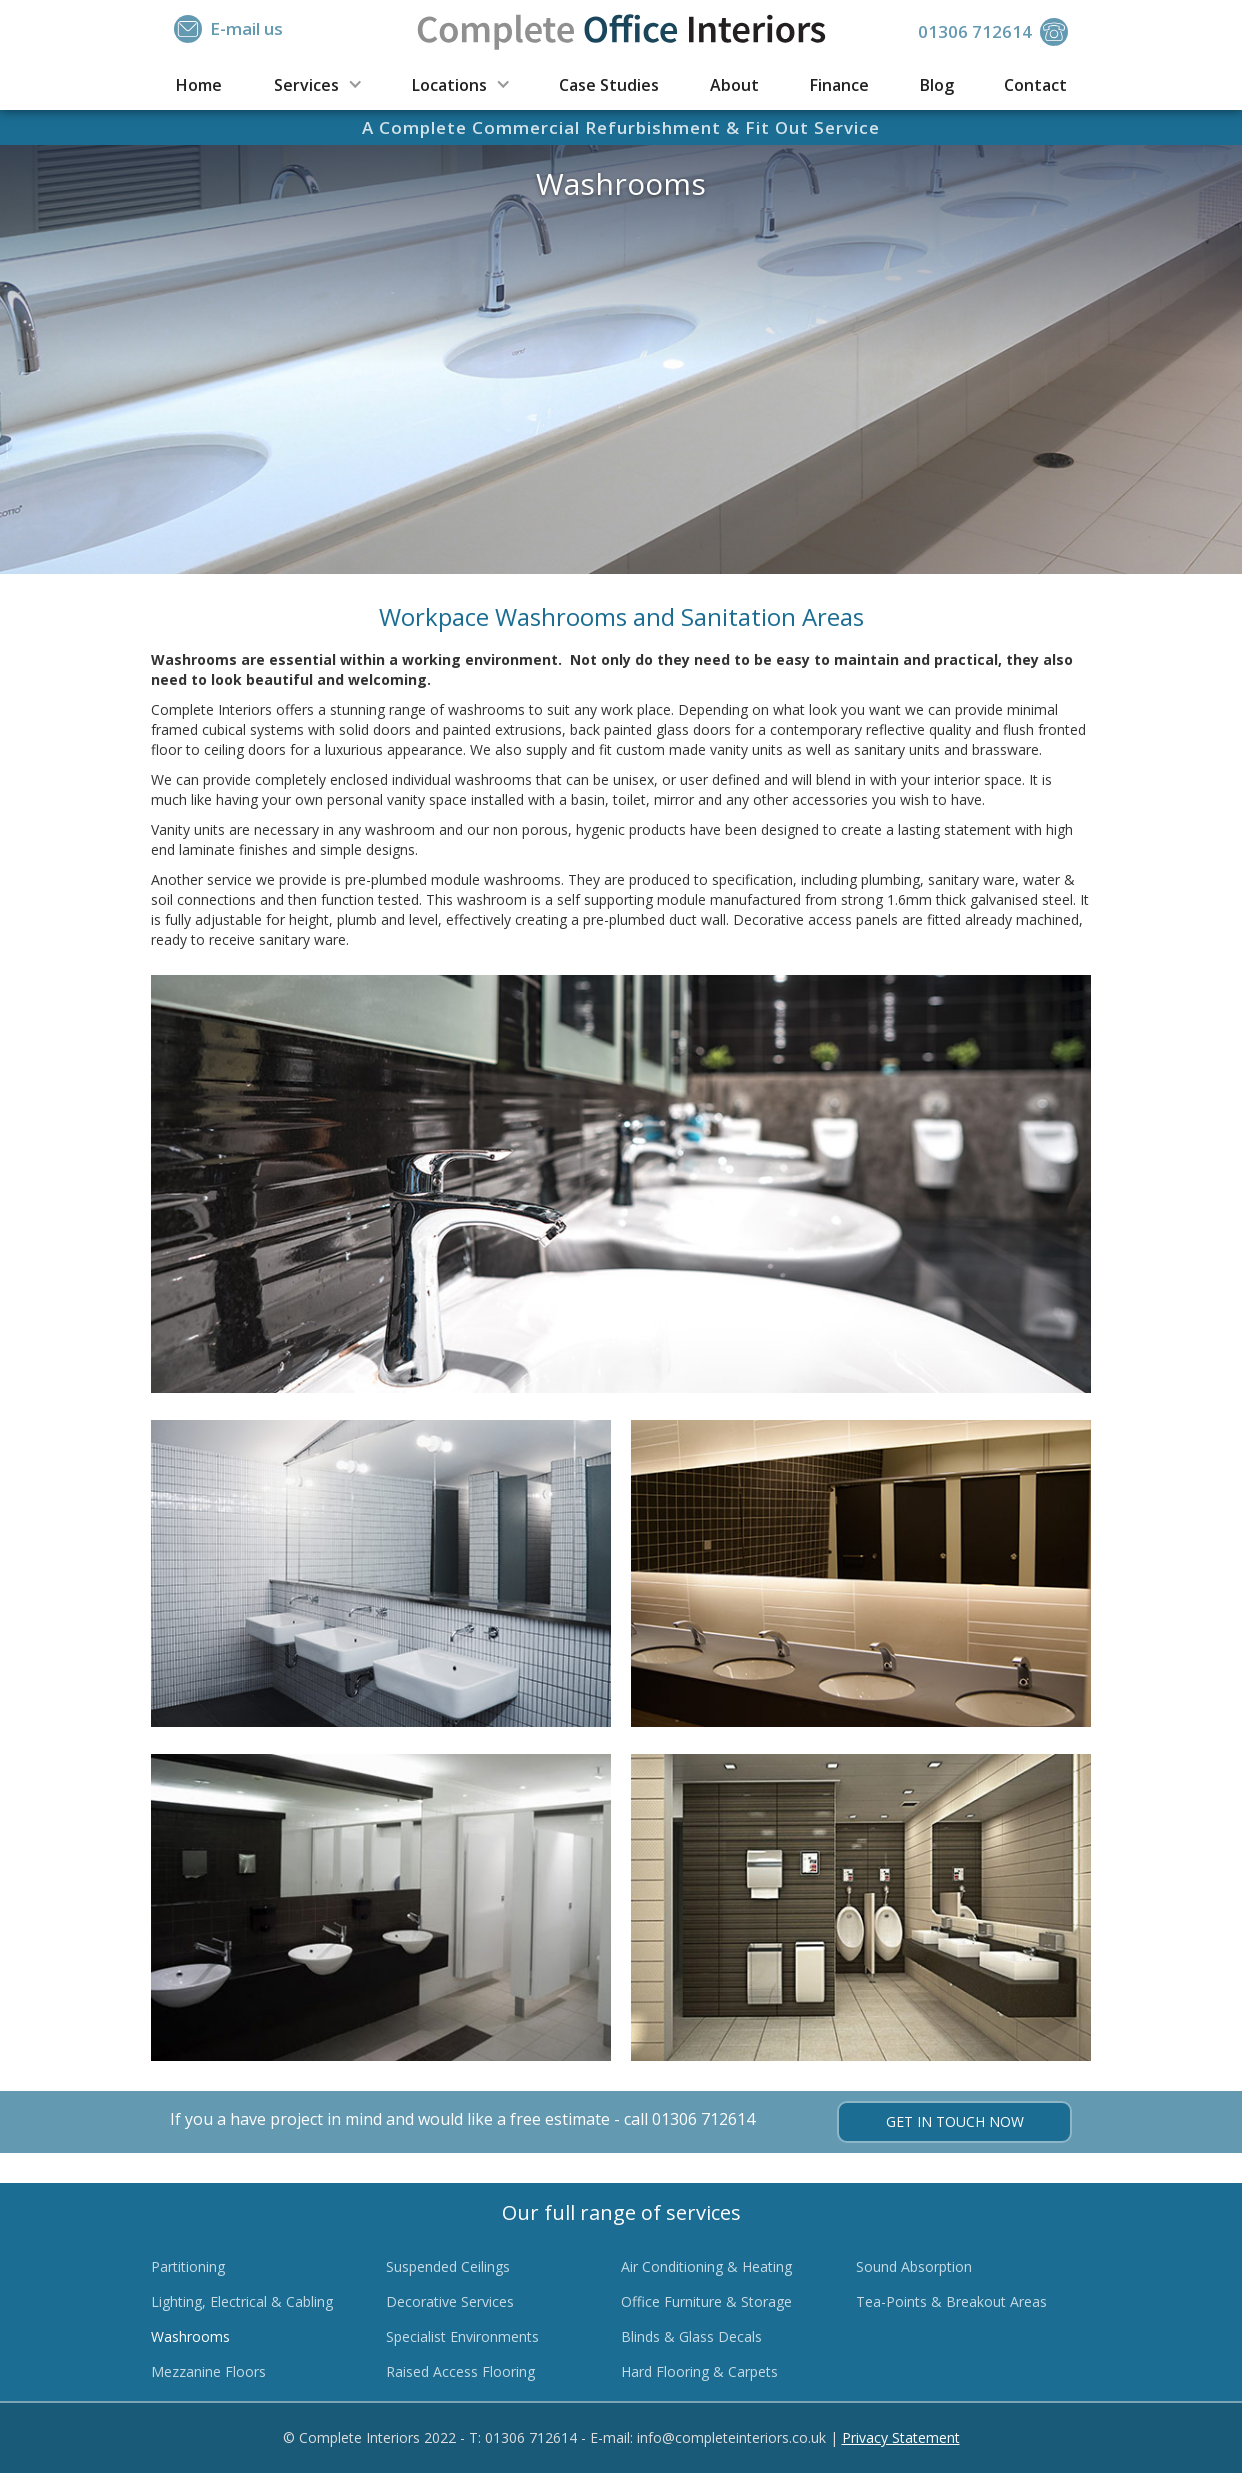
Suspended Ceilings (448, 2266)
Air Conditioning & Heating (706, 2266)
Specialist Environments (462, 2336)
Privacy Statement (901, 2437)
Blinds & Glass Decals (691, 2336)
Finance (839, 85)
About (734, 85)
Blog (937, 85)
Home (199, 85)
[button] (316, 83)
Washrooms (190, 2336)
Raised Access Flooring (460, 2371)
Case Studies (609, 85)
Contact (1035, 85)
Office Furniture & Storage (706, 2301)
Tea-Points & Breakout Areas (951, 2301)
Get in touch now (955, 2121)
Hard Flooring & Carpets (699, 2371)
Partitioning (188, 2266)
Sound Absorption (914, 2266)
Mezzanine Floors (208, 2371)
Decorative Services (450, 2301)
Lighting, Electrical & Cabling (242, 2301)
